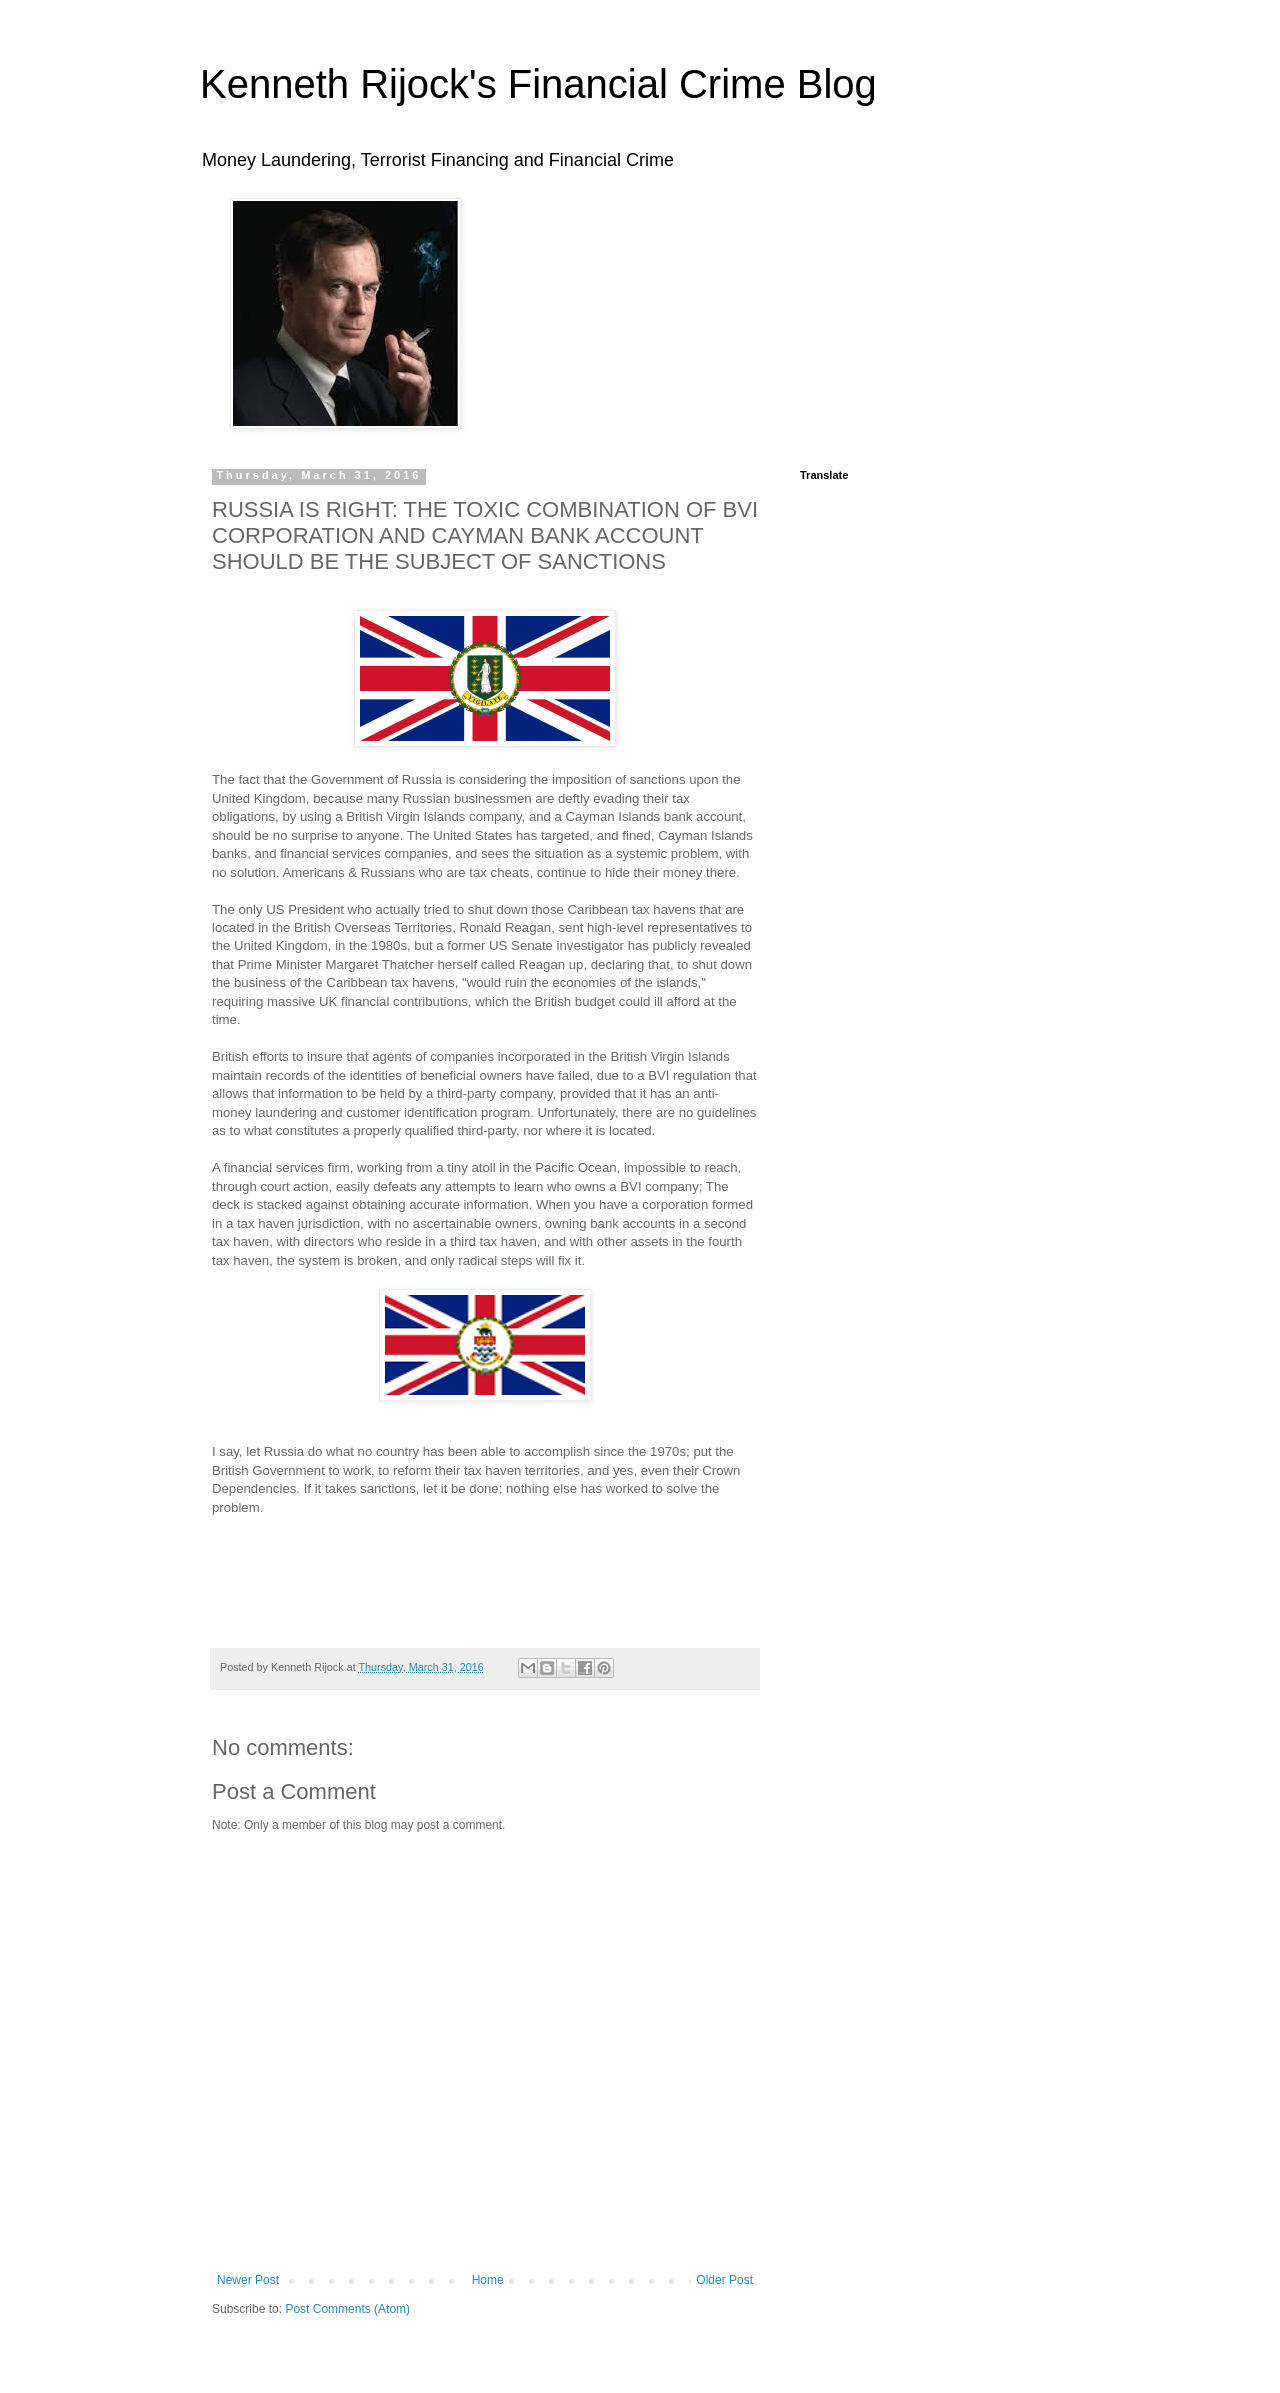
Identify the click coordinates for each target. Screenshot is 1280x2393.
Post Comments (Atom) (347, 2309)
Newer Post (248, 2280)
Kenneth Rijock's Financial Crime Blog (538, 84)
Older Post (724, 2280)
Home (488, 2280)
